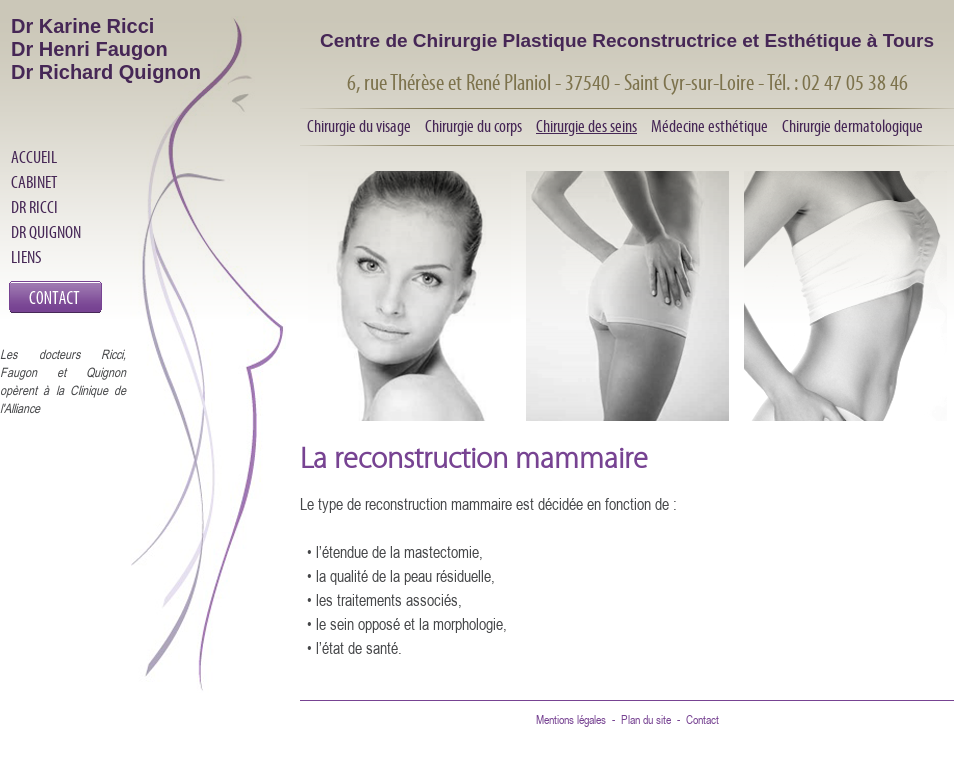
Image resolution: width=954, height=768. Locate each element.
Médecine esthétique (709, 126)
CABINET (34, 182)
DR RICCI (34, 207)
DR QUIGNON (46, 232)
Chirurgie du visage (359, 126)
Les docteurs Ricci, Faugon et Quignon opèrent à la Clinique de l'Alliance (63, 381)
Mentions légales (571, 719)
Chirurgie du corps (473, 126)
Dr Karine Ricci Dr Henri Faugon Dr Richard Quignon (106, 49)
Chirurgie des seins (586, 126)
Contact (702, 719)
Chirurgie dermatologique (852, 126)
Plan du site (646, 719)
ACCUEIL (34, 157)
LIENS (26, 257)
